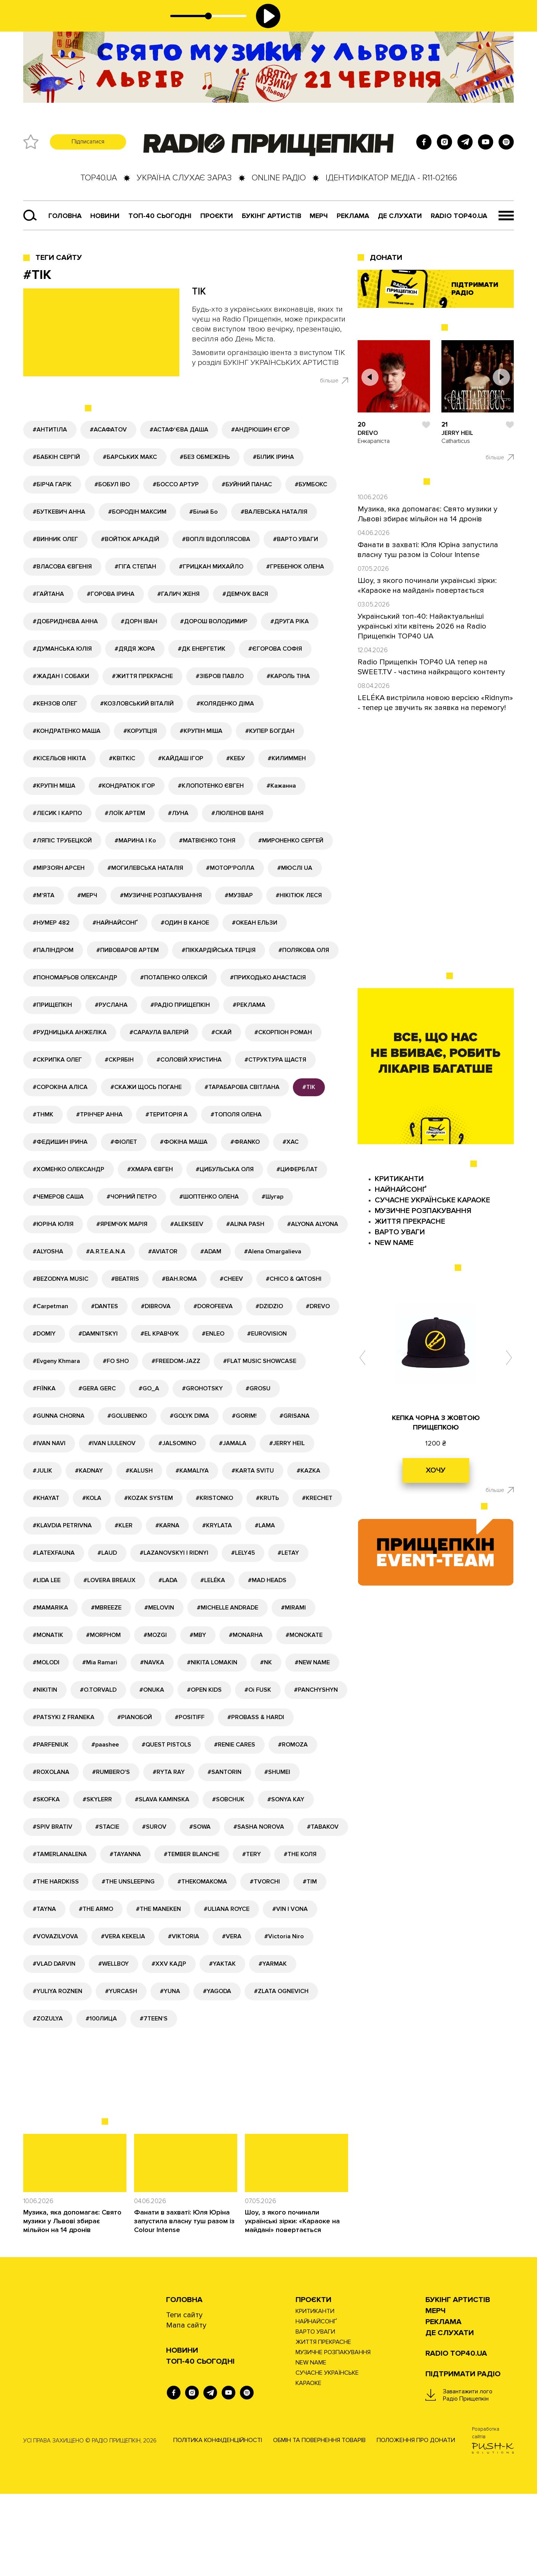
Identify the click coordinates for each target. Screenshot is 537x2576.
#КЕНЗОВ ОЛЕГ (55, 703)
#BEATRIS (125, 1279)
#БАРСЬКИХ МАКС (130, 457)
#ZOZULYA (48, 2018)
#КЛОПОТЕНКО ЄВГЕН (211, 786)
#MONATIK (48, 1635)
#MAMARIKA (50, 1607)
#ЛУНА (178, 813)
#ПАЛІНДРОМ (53, 950)
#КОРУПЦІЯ (140, 731)
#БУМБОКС (311, 484)
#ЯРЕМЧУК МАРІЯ (121, 1224)
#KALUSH (139, 1470)
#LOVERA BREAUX (109, 1580)
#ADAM (210, 1251)
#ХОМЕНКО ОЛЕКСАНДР (68, 1169)
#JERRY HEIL (287, 1443)
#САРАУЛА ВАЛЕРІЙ (159, 1032)
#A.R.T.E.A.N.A (105, 1251)
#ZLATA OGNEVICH (281, 1991)
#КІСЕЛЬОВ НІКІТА (59, 758)
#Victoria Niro (284, 1936)
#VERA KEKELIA (123, 1936)
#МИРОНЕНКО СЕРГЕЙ (290, 840)
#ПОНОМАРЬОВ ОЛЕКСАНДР (75, 977)
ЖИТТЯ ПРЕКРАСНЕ (410, 1221)
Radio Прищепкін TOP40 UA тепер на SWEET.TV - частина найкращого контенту (431, 667)
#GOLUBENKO (127, 1416)
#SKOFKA (46, 1799)
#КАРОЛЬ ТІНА (288, 676)
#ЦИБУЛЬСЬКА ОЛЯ (225, 1169)
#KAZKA (308, 1470)
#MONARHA (246, 1635)
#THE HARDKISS (56, 1881)
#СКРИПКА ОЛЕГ (57, 1060)
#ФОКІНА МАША (184, 1142)
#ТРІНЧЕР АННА (99, 1114)
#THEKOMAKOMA (202, 1881)
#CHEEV (231, 1279)
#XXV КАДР (169, 1964)
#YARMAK (273, 1964)
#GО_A (149, 1388)
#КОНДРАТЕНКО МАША (67, 731)
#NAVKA (152, 1662)
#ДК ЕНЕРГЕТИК (201, 649)
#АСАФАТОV (108, 429)
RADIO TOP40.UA (459, 215)
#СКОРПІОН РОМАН (283, 1032)
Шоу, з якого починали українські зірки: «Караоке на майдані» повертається (292, 2221)
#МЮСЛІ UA (294, 868)
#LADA (167, 1580)
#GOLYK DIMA (189, 1416)
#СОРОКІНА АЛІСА (60, 1087)
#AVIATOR (162, 1251)
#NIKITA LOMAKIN (212, 1662)
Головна (65, 215)
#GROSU (258, 1388)
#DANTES (104, 1306)
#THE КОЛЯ (300, 1854)
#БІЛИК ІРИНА (273, 457)
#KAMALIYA (192, 1470)
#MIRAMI (293, 1607)
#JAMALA (232, 1443)
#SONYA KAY (285, 1799)
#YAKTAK (222, 1964)
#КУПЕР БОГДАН (269, 731)
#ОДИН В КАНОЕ (185, 923)
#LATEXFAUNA (54, 1553)
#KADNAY (89, 1470)
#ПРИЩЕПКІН (52, 1005)
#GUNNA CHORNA (59, 1416)
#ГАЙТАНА (48, 594)
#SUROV (154, 1827)
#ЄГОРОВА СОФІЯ (275, 649)
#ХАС (291, 1142)
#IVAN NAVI (49, 1443)
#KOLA (91, 1498)
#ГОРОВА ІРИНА (110, 594)
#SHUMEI (277, 1772)
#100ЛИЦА (101, 2018)
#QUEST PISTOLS (166, 1744)
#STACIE (107, 1827)
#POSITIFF (190, 1717)
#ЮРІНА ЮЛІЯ (53, 1224)
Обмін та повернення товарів (319, 2440)
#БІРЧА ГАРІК (52, 484)
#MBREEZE (106, 1607)
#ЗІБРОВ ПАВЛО (220, 676)
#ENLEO (213, 1333)
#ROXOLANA (51, 1772)
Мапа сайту (186, 2325)
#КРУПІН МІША (201, 731)
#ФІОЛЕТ (123, 1142)
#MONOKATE (304, 1635)
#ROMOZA (293, 1744)
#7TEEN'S (154, 2018)
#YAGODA (217, 1991)
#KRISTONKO (214, 1498)
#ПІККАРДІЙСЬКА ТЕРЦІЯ (219, 950)
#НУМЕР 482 (51, 923)
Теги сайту (58, 257)
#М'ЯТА (43, 895)
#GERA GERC (97, 1388)
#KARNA (167, 1525)
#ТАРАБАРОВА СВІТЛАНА (242, 1087)
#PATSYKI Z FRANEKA (63, 1717)
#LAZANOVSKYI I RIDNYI (174, 1553)
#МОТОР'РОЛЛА (230, 868)
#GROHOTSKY (202, 1388)
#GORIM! (244, 1416)
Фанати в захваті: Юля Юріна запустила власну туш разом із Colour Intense (184, 2221)
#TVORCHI (265, 1881)
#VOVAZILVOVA (55, 1936)
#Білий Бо (203, 512)
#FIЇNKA (44, 1388)
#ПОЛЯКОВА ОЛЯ (303, 950)
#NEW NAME (312, 1662)
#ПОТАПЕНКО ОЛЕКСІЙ (173, 977)
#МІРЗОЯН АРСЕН (59, 868)
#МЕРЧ (87, 895)
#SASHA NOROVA (258, 1827)
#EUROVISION (267, 1333)
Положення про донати (416, 2440)
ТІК (199, 291)
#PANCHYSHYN (316, 1690)
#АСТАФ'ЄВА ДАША (179, 429)
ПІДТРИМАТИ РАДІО (462, 2374)
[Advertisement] (208, 2085)
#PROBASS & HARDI (255, 1717)
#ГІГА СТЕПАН (135, 566)
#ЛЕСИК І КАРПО (57, 813)
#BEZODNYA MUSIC (60, 1279)
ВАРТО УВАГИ (400, 1232)
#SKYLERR (97, 1799)
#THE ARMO (96, 1909)
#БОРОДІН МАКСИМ (137, 512)
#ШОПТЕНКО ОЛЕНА (209, 1196)
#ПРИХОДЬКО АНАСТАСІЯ (268, 977)
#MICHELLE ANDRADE (227, 1607)
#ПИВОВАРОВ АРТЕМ (127, 950)
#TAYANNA (125, 1854)
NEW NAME (394, 1242)
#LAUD (107, 1553)
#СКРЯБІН (119, 1060)
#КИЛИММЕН (287, 758)
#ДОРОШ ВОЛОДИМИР (214, 621)
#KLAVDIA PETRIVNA (62, 1525)
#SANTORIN (224, 1772)
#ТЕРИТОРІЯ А (166, 1114)
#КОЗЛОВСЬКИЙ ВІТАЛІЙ (137, 703)
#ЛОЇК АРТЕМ (125, 813)
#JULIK (42, 1470)
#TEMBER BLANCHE (191, 1854)
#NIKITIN (45, 1690)
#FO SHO (116, 1361)
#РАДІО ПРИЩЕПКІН (180, 1005)
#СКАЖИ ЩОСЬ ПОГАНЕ (146, 1087)
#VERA (231, 1936)
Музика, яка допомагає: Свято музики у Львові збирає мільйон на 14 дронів (72, 2221)
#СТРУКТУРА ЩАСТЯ (275, 1060)
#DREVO (318, 1306)
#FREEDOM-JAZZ (176, 1361)
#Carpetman (50, 1306)
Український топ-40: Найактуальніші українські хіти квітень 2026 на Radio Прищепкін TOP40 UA (422, 626)
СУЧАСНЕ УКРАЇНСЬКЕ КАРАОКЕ (432, 1200)
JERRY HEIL (457, 433)
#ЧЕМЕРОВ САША (58, 1196)
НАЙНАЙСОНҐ (401, 1189)
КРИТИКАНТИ (399, 1178)
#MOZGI (155, 1635)
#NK (266, 1662)
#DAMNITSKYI (98, 1333)
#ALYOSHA (48, 1251)
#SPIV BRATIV (52, 1827)
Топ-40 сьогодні (160, 215)
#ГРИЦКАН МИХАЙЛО (211, 566)
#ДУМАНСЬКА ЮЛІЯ (62, 649)
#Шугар (272, 1196)
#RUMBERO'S (111, 1772)
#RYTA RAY (169, 1772)
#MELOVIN (159, 1607)
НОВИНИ (182, 2350)
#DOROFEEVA (213, 1306)
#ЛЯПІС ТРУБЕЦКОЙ (62, 840)
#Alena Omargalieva (272, 1251)
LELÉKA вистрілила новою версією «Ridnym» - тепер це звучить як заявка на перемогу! (435, 702)
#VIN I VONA (290, 1909)
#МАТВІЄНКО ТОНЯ (207, 840)
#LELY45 (243, 1553)
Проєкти (313, 2299)
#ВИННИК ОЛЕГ (55, 539)
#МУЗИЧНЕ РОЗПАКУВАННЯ (161, 895)
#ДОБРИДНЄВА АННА (65, 621)
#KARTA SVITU (253, 1470)
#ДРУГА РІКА (289, 621)
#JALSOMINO (177, 1443)
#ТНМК (43, 1114)
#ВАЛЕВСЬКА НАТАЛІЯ (274, 512)
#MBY (198, 1635)
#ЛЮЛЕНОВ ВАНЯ (237, 813)
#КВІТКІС (122, 758)
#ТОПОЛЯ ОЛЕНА (236, 1114)
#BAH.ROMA (179, 1279)
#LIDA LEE (47, 1580)
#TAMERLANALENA (60, 1854)
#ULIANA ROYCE (226, 1909)
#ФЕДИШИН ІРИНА (60, 1142)
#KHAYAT (46, 1498)
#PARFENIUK (51, 1744)
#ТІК (308, 1087)
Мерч (319, 215)
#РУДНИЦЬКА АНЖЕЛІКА (70, 1032)
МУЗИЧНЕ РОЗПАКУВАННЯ (423, 1210)
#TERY (251, 1854)
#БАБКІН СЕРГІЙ (56, 457)
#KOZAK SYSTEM (148, 1498)
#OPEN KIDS (204, 1690)
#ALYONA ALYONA (312, 1224)
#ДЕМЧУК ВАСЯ (245, 594)
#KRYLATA (217, 1525)
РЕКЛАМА (353, 215)
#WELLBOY (113, 1964)
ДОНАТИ (386, 257)
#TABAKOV (323, 1827)
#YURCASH (121, 1991)
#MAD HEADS (267, 1580)
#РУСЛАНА (111, 1005)
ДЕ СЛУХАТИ (400, 215)
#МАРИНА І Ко (135, 840)
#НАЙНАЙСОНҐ (115, 923)
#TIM (310, 1881)
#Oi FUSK (258, 1690)
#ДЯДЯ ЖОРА (135, 649)
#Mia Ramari (99, 1662)
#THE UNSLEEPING (128, 1881)
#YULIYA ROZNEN (57, 1991)
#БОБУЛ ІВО (112, 484)
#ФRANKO (245, 1142)
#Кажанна (281, 786)
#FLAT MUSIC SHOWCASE (259, 1361)
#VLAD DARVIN (54, 1964)
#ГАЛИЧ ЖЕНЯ (178, 594)
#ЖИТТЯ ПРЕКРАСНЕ (142, 676)
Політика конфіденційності (217, 2440)
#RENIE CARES (234, 1744)
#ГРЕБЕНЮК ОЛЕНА (295, 566)
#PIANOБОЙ (134, 1717)
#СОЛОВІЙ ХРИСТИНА (189, 1060)
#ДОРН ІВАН (139, 621)
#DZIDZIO (269, 1306)
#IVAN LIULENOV (112, 1443)
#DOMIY (44, 1333)
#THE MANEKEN (158, 1909)
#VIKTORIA (183, 1936)
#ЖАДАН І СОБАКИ (61, 676)
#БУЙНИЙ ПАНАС (247, 484)
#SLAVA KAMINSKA (162, 1799)
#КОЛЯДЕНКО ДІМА (225, 703)
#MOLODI (46, 1662)
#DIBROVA (156, 1306)
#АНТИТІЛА (50, 429)
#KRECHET (317, 1498)
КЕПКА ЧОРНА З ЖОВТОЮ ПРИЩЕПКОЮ (436, 1422)
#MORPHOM (103, 1635)
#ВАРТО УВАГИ (295, 539)
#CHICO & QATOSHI (293, 1279)
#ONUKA (151, 1690)
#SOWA (200, 1827)
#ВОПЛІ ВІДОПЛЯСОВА (216, 539)
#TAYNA (44, 1909)
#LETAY (288, 1553)
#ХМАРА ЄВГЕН (150, 1169)
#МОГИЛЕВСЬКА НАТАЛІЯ (145, 868)
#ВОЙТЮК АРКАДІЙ (130, 539)
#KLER (124, 1525)
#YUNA (170, 1991)
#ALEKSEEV (186, 1224)
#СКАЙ (221, 1032)
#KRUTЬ (267, 1498)
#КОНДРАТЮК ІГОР (126, 786)
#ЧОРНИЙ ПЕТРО (132, 1196)
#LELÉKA (212, 1580)
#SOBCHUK (228, 1799)
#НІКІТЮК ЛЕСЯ (299, 895)
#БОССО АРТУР (176, 484)
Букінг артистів (271, 215)
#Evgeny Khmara (56, 1361)
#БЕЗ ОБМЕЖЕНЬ (205, 457)
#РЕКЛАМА (249, 1005)
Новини (105, 215)
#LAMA (265, 1525)
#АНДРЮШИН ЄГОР (260, 429)
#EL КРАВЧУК (160, 1333)
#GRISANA (295, 1416)
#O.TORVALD (98, 1690)
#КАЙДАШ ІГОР (180, 758)
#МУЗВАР (239, 895)
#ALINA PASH (245, 1224)
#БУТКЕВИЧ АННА (59, 512)
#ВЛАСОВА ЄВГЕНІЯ (62, 566)
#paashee (105, 1744)
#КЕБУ (235, 758)
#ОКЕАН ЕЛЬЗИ (254, 923)
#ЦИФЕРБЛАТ (297, 1169)
